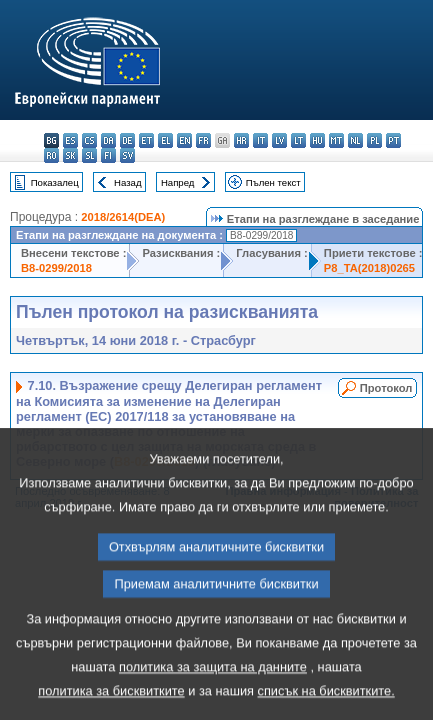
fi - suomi (108, 155)
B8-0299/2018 (56, 268)
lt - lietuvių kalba (298, 140)
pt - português (393, 140)
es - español (70, 140)
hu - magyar (317, 140)
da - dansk (108, 140)
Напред (178, 182)
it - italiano (260, 140)
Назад (128, 182)
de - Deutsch (127, 140)
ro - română (51, 155)
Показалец (55, 182)
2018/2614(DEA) (123, 217)
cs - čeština (89, 140)
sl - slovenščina (89, 155)
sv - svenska (127, 155)
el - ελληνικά (165, 140)
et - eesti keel (146, 140)
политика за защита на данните (213, 694)
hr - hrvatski (241, 140)
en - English (184, 140)
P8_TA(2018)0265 (369, 268)
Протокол (386, 388)
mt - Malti (336, 140)
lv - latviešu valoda (279, 140)
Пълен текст (273, 182)
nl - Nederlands (355, 140)
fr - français (203, 140)
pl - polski (374, 140)
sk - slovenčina (70, 155)
